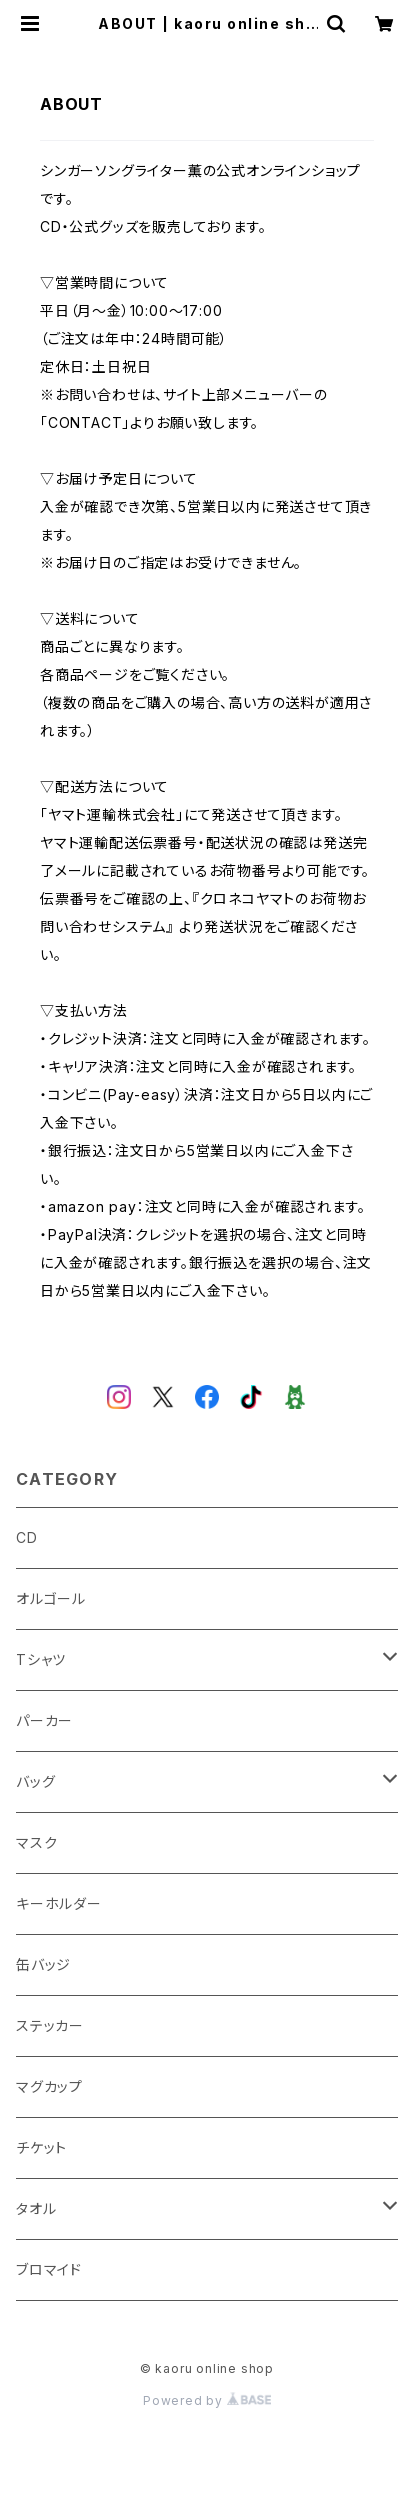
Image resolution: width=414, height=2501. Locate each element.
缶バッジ (43, 1964)
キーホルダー (59, 1903)
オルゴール (51, 1598)
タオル (36, 2208)
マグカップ (49, 2086)
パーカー (44, 1720)
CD (27, 1537)
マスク (36, 1842)
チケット (41, 2147)
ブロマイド (49, 2269)
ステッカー (50, 2025)
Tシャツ (41, 1659)
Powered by (207, 2400)
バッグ (35, 1781)
